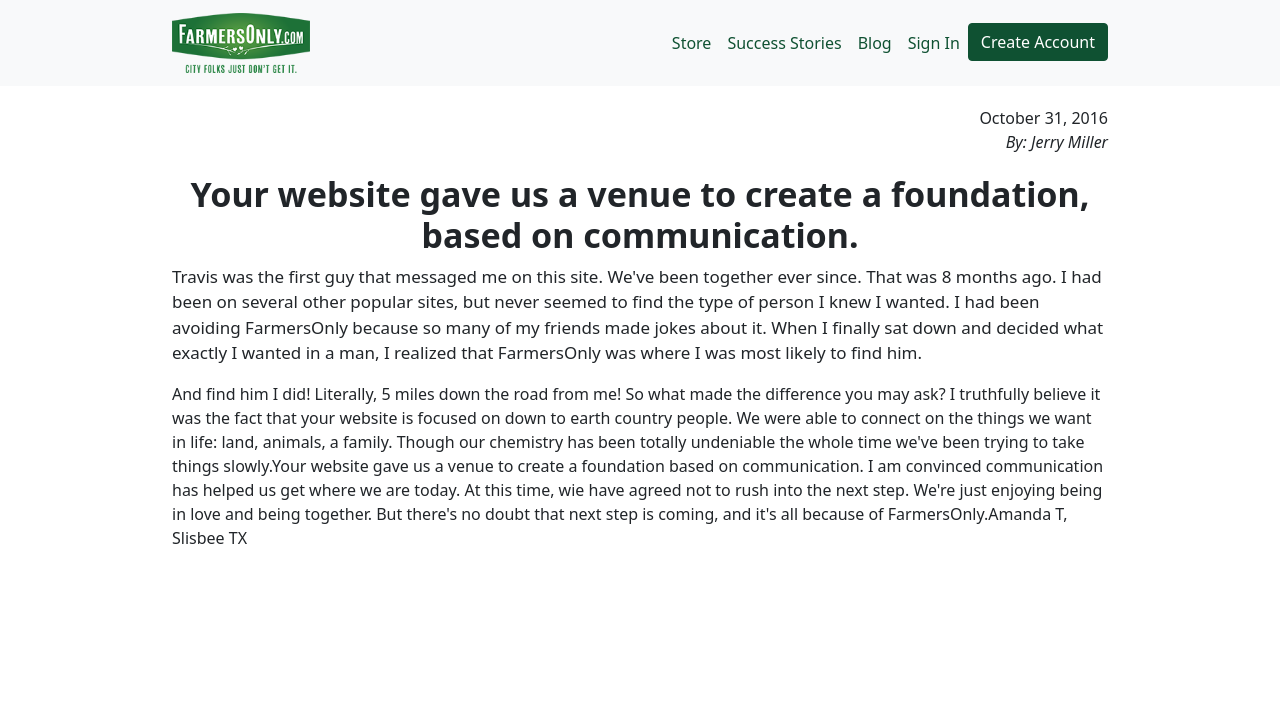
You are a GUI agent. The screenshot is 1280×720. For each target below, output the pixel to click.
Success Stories (784, 43)
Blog (875, 43)
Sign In (934, 43)
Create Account (1038, 42)
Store (692, 43)
